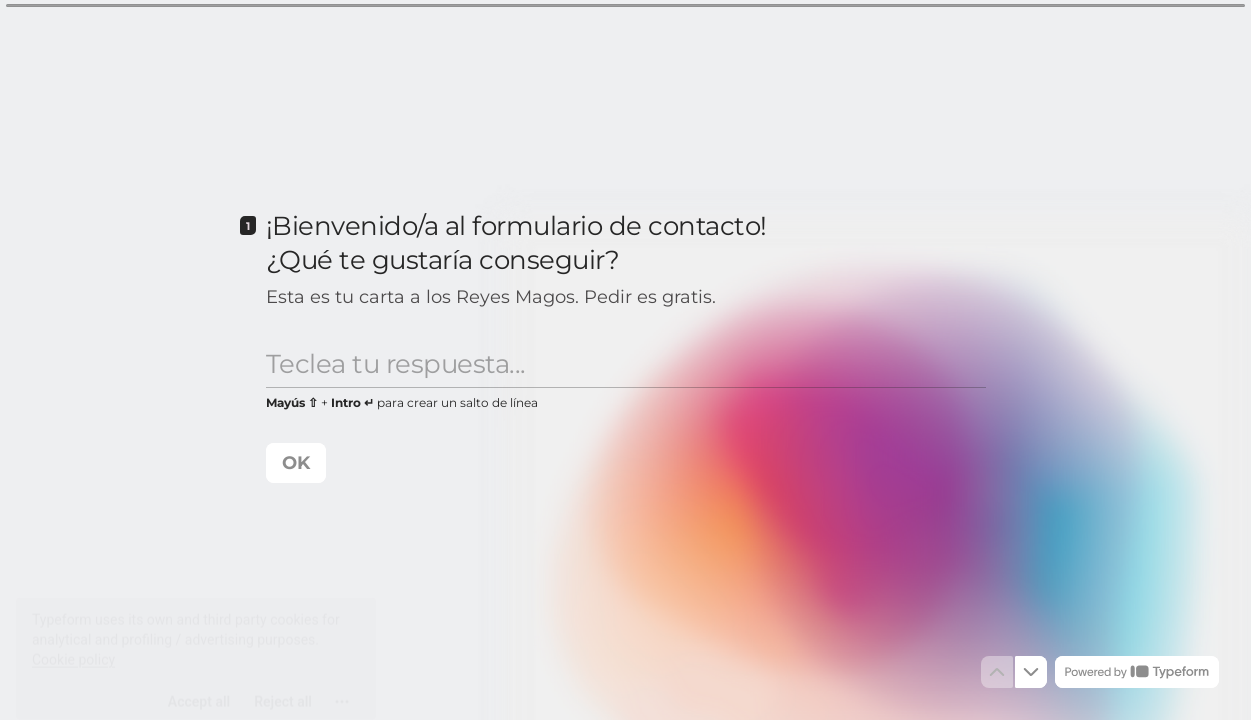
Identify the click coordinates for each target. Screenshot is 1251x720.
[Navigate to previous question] (997, 672)
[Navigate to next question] (1031, 672)
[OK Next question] (296, 463)
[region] (196, 643)
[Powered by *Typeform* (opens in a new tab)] (1137, 672)
